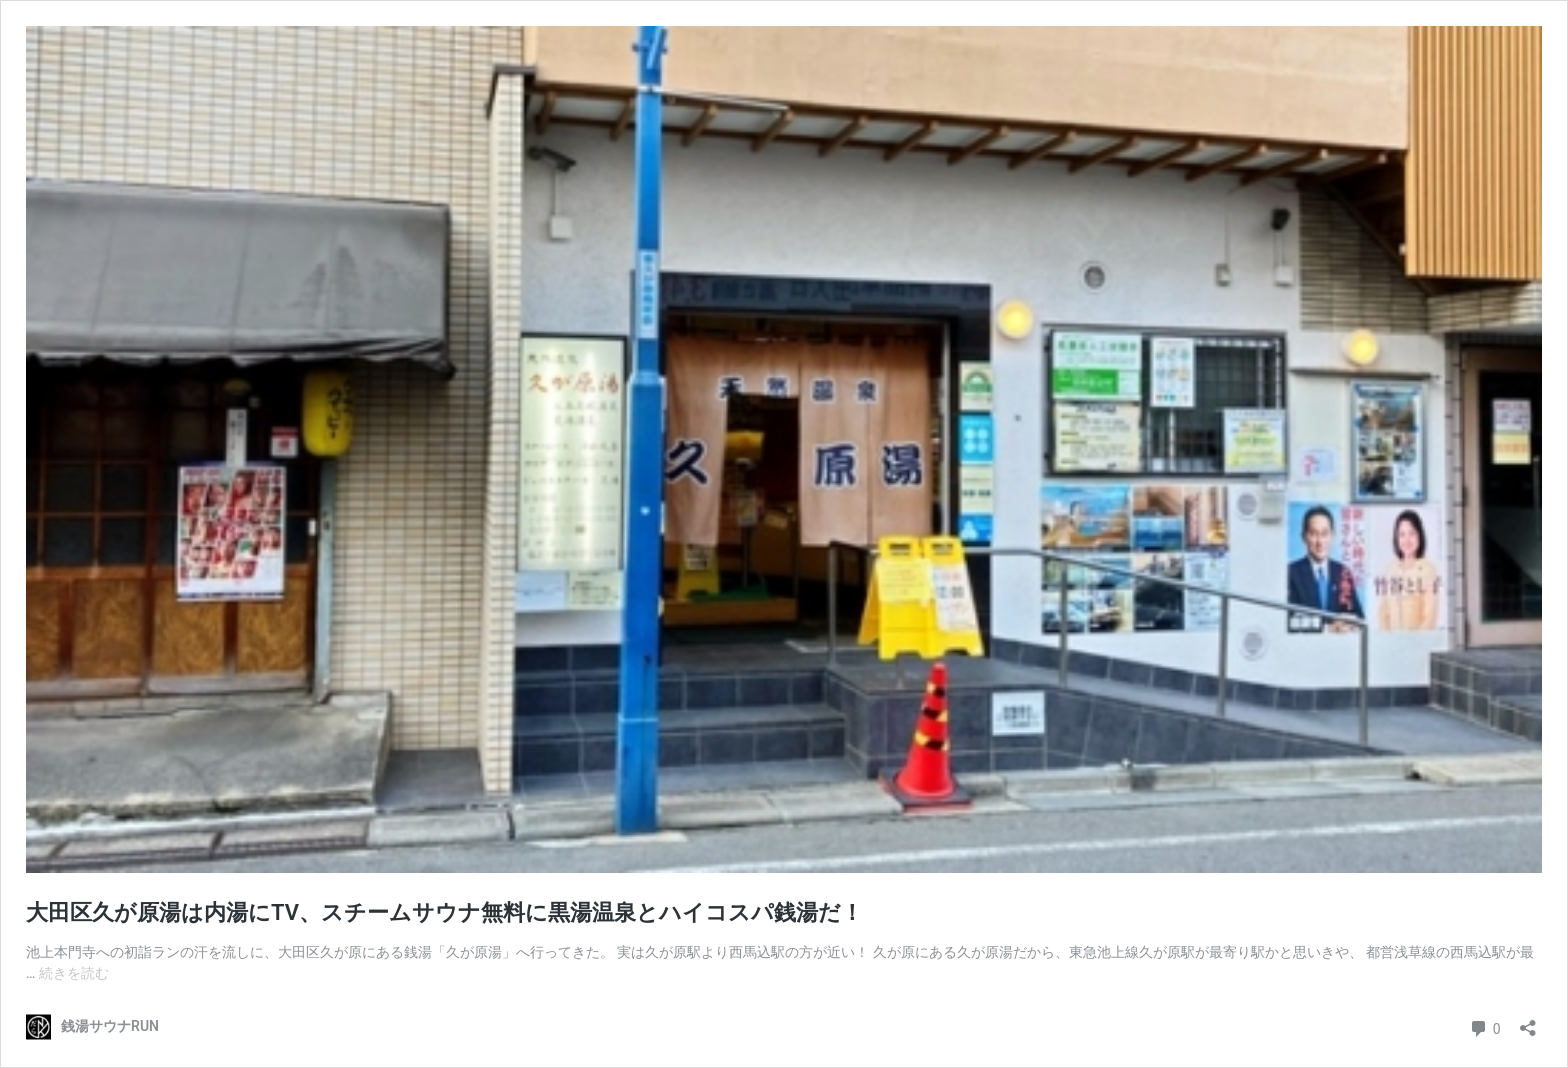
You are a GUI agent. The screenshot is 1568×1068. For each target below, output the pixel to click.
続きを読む (74, 973)
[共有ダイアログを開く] (1528, 1021)
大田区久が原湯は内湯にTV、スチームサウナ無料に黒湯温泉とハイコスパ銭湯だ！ (444, 912)
